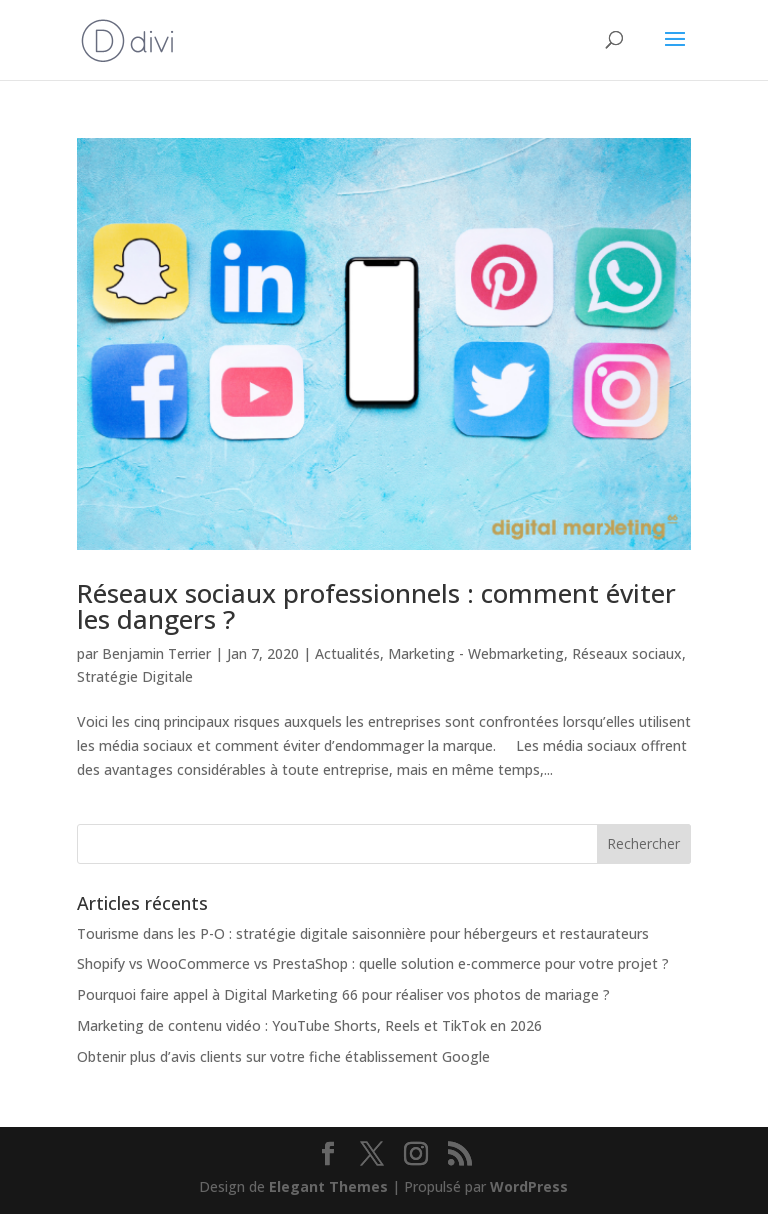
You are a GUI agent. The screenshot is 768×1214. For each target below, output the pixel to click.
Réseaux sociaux (627, 653)
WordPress (529, 1186)
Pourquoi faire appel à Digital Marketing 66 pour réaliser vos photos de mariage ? (343, 994)
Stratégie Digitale (135, 676)
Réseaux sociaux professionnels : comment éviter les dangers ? (376, 606)
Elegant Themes (328, 1186)
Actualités (347, 653)
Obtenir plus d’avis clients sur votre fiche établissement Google (283, 1056)
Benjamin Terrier (156, 653)
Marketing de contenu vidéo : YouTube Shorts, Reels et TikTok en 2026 (309, 1025)
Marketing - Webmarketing (476, 653)
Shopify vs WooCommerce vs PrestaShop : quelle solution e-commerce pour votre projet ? (373, 963)
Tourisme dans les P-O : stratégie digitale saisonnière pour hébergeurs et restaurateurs (363, 933)
